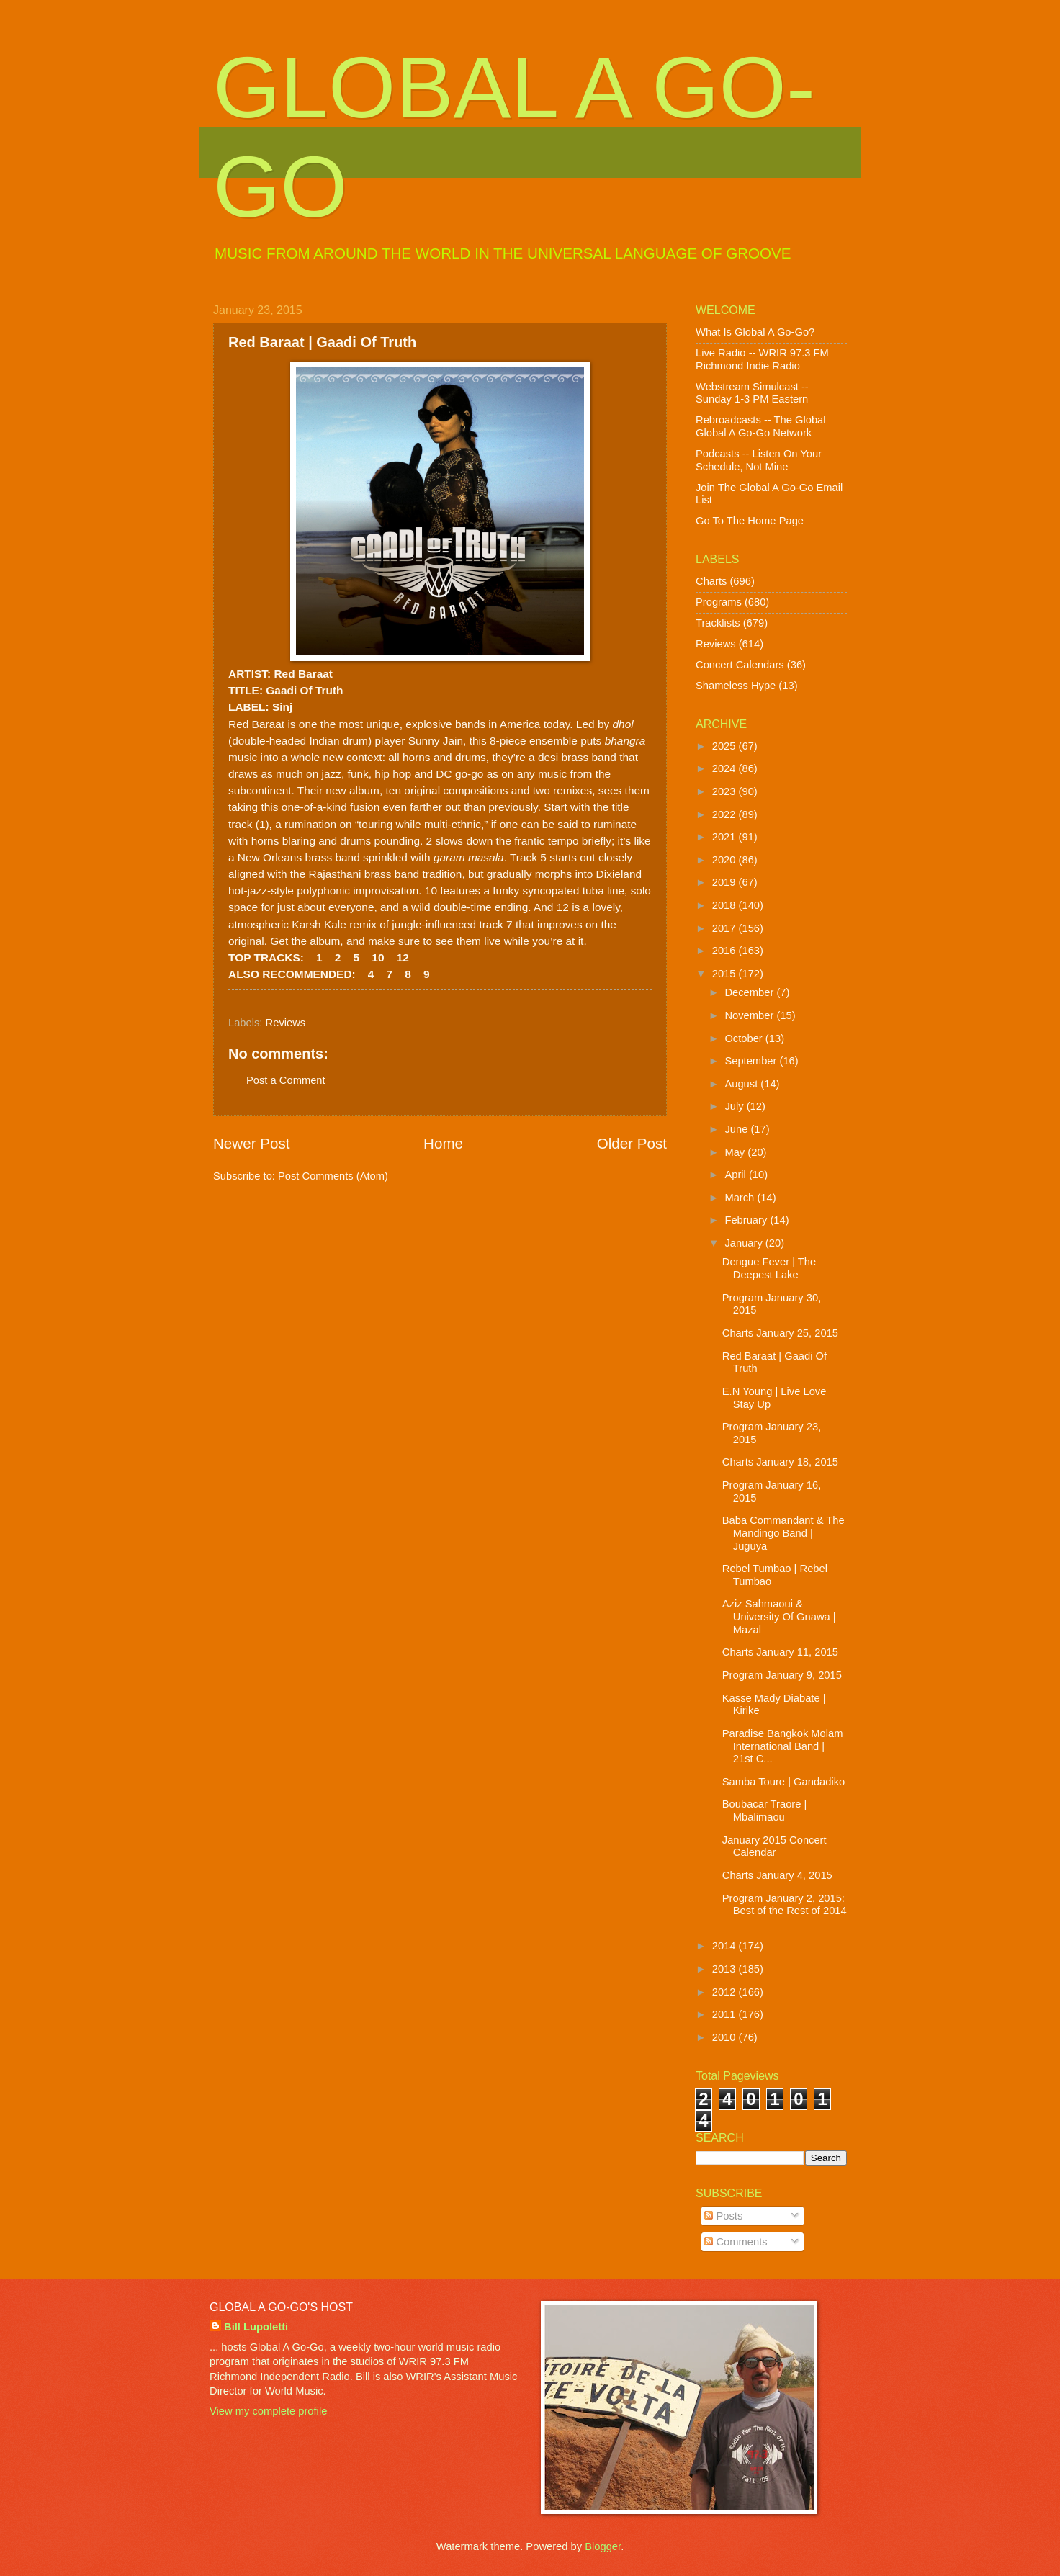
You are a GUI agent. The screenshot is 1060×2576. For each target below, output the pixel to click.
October (744, 1038)
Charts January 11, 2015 (780, 1652)
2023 (725, 791)
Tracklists (718, 623)
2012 (725, 1992)
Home (443, 1143)
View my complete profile (268, 2411)
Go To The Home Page (750, 520)
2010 (725, 2037)
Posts (723, 2216)
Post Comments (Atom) (333, 1176)
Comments (735, 2242)
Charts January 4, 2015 (777, 1875)
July (735, 1106)
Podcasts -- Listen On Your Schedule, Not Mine (759, 460)
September (751, 1061)
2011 (725, 2014)
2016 (725, 950)
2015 (725, 973)
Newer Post (251, 1143)
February (747, 1220)
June (737, 1129)
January (744, 1243)
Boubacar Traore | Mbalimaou (764, 1810)
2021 (725, 837)
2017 (725, 928)
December (750, 992)
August (742, 1084)
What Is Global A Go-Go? (755, 332)
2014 (725, 1946)
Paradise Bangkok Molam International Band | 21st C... (782, 1746)
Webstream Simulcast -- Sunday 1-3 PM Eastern (752, 393)
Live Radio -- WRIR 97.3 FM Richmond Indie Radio (762, 359)
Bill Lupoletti (256, 2327)
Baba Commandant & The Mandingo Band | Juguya (783, 1532)
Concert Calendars (740, 664)
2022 (725, 814)
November (750, 1015)
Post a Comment (285, 1080)
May (735, 1152)
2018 (725, 905)
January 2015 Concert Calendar (774, 1846)
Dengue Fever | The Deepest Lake (769, 1268)
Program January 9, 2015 (782, 1675)
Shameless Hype (736, 685)
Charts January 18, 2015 (780, 1462)
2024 (725, 768)
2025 (725, 746)
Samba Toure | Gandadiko (783, 1781)
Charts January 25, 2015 (780, 1333)
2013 (725, 1969)
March (740, 1197)
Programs (719, 602)
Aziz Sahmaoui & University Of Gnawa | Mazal (779, 1616)
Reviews (286, 1022)
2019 (725, 882)
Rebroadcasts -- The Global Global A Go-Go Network (761, 426)
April (736, 1174)
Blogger (603, 2546)
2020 (725, 860)
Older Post (632, 1143)
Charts (711, 581)
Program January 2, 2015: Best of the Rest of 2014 (784, 1905)
